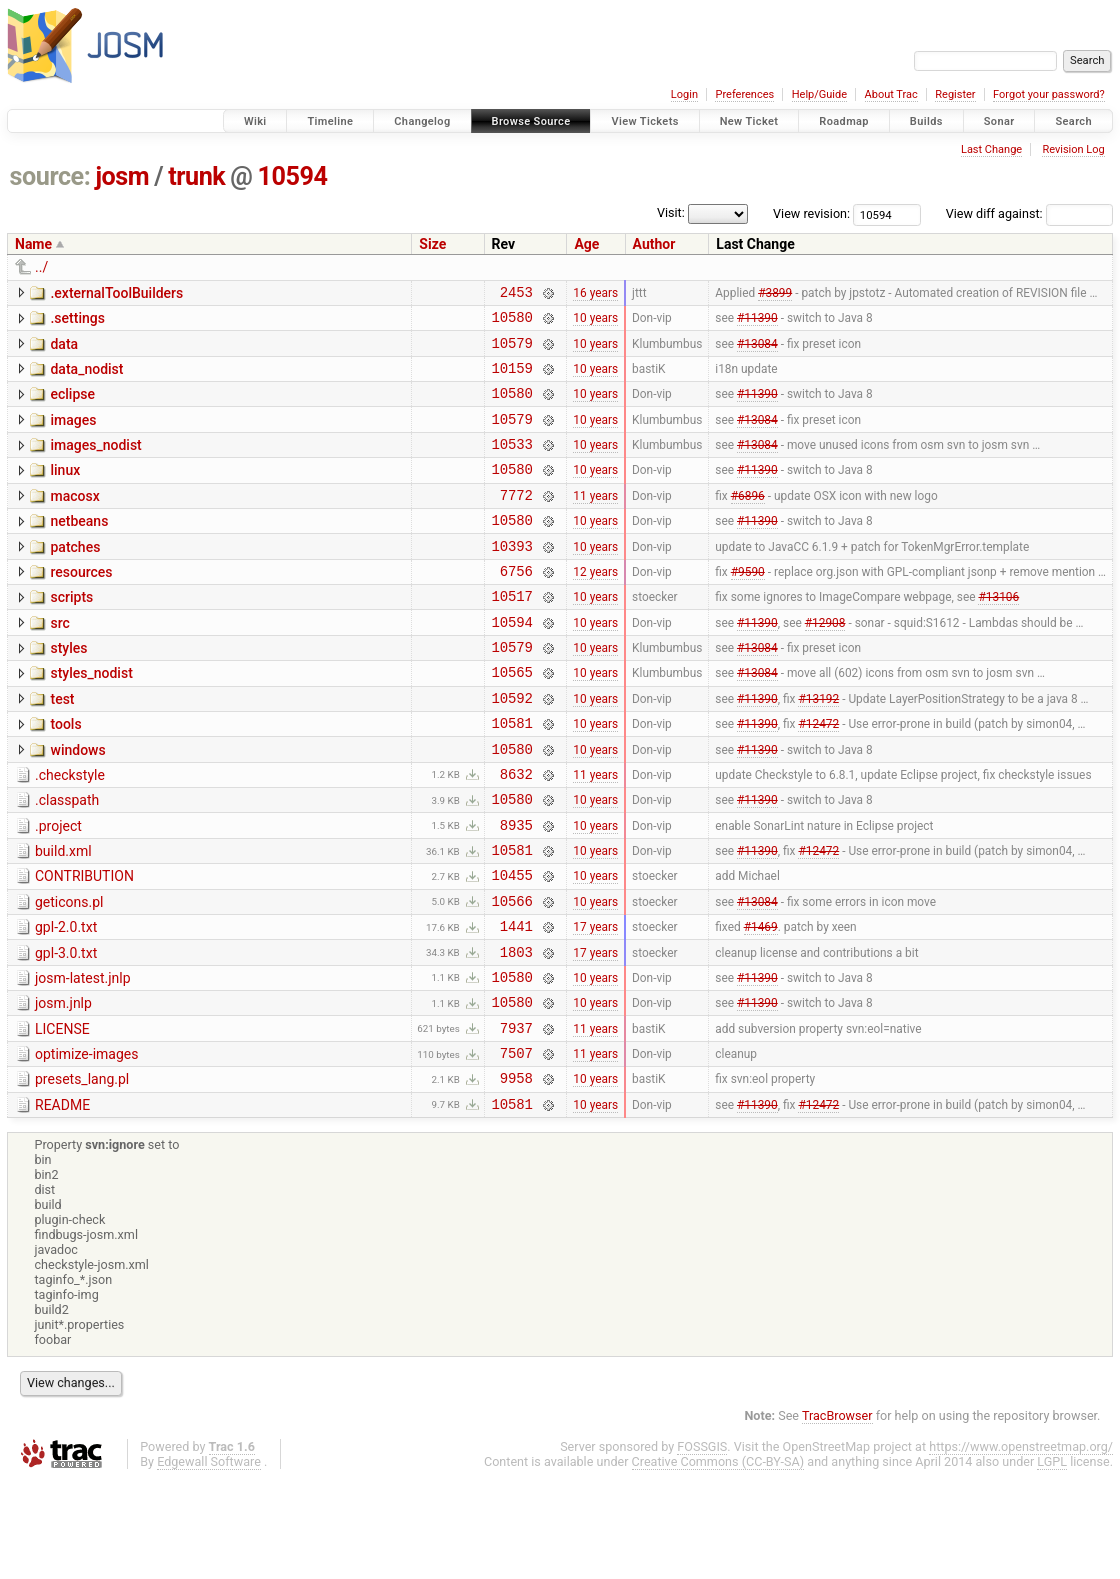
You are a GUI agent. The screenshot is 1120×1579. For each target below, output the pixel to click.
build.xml (63, 917)
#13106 (998, 635)
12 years (595, 606)
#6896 (748, 521)
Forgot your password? (1049, 94)
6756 (516, 606)
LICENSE (62, 1116)
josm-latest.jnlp (83, 1059)
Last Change (991, 149)
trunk (196, 176)
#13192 (818, 748)
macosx (74, 520)
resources (81, 605)
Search (1073, 121)
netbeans (79, 548)
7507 (516, 1145)
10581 (512, 776)
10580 (512, 322)
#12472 (818, 777)
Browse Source (531, 121)
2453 (516, 294)
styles (68, 690)
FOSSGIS (702, 1545)
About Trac (891, 94)
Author (654, 244)
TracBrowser (837, 1514)
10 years (595, 323)
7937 (516, 1117)
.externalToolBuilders (116, 293)
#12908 (825, 663)
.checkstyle (70, 832)
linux (65, 491)
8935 (516, 890)
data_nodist (86, 378)
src (59, 662)
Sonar (999, 121)
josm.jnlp (63, 1087)
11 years (595, 521)
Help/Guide (819, 94)
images (73, 435)
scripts (71, 633)
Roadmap (844, 121)
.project (58, 889)
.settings (77, 321)
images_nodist (95, 463)
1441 (516, 1003)
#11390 (757, 323)
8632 (516, 833)
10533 (512, 464)
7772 (516, 521)
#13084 (757, 351)
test (62, 747)
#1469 (761, 1004)
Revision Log (1073, 149)
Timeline (330, 121)
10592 (512, 748)
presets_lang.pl (82, 1172)
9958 (516, 1173)
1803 (516, 1032)
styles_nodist (91, 718)
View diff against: (1029, 213)
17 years (595, 1004)
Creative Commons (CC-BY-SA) (718, 1560)
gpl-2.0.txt (66, 1002)
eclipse (72, 406)
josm (122, 176)
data (64, 350)
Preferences (744, 94)
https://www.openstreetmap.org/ (1021, 1545)
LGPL (1052, 1560)
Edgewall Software (209, 1560)
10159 (512, 379)
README (62, 1201)
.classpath (67, 860)
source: (50, 176)
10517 (512, 634)
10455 (512, 946)
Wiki (255, 121)
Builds (926, 121)
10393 (512, 578)
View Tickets (644, 121)
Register (955, 94)
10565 (512, 719)
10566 (512, 975)
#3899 (775, 294)
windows (77, 804)
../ (41, 267)
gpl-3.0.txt (66, 1031)
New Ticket (749, 121)
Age (586, 244)
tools (65, 775)
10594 (293, 176)
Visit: (671, 212)
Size (432, 244)
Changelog (422, 121)
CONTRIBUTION (84, 945)
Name (33, 244)
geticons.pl (69, 974)
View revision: (811, 213)
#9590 (748, 606)
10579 (512, 351)
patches (75, 577)
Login (684, 94)
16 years (595, 294)
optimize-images (86, 1144)
